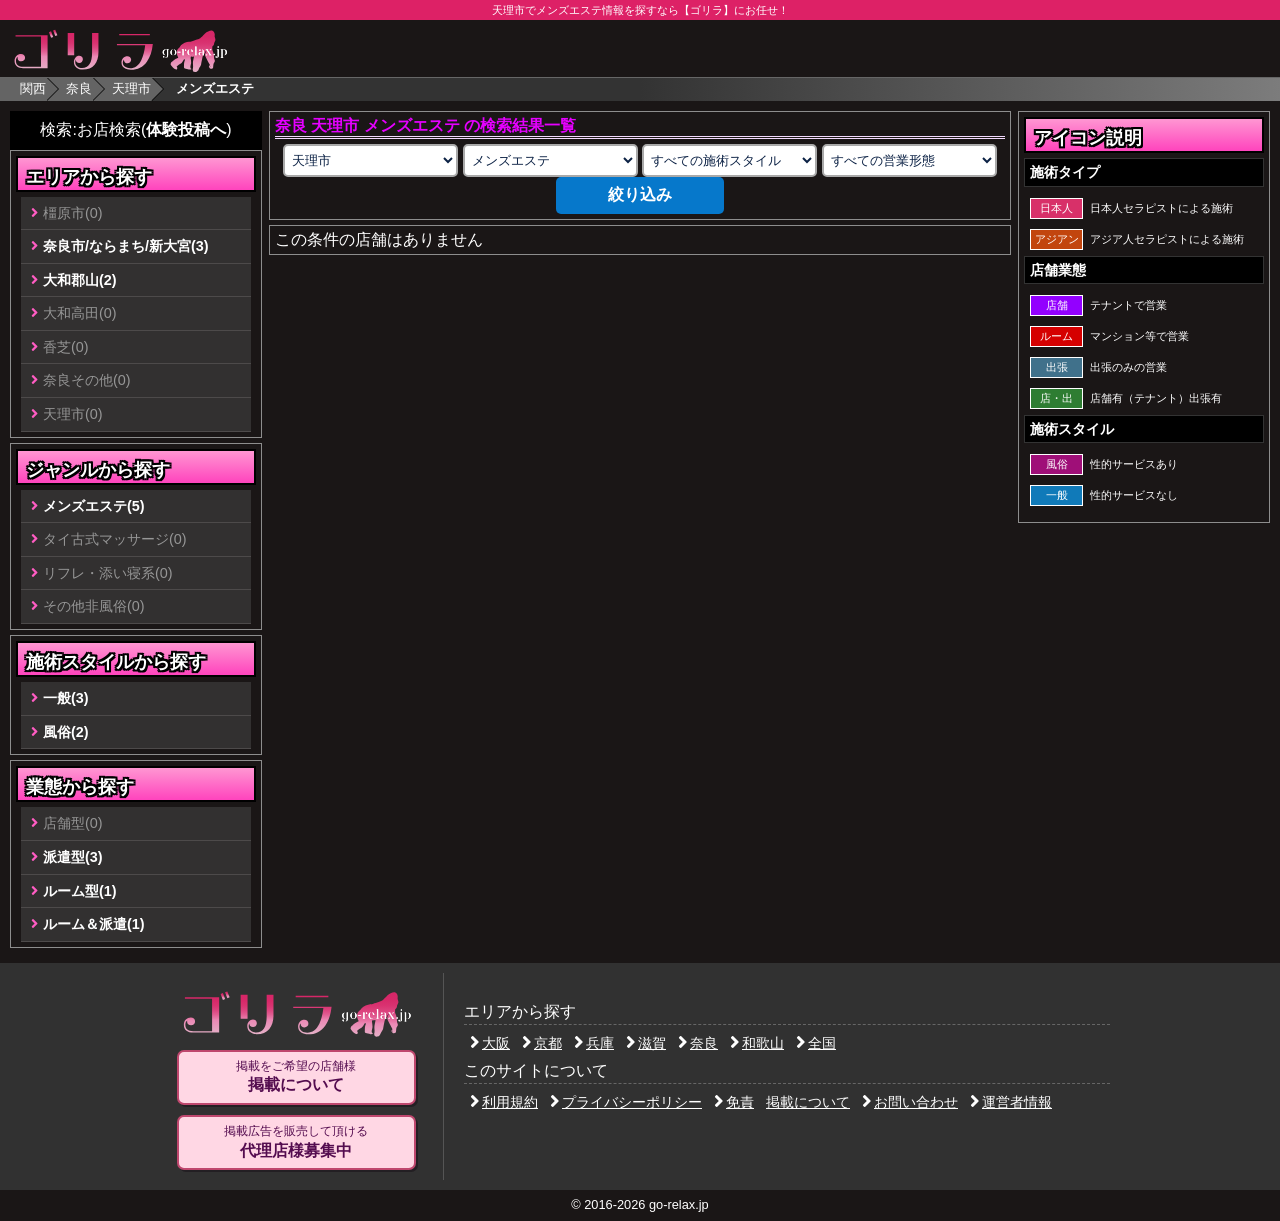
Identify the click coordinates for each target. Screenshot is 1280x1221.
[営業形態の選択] (909, 160)
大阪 (490, 1043)
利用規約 (504, 1102)
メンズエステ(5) (94, 506)
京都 (542, 1043)
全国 (816, 1043)
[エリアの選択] (370, 160)
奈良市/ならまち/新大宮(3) (126, 246)
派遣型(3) (73, 857)
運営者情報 (1011, 1102)
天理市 (131, 88)
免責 (734, 1102)
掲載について (808, 1102)
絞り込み (640, 194)
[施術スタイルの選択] (729, 160)
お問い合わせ (910, 1102)
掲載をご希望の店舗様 (296, 1077)
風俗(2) (66, 732)
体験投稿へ (186, 129)
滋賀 (646, 1043)
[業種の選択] (550, 160)
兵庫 (594, 1043)
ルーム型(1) (80, 891)
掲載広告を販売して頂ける (296, 1142)
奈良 (79, 88)
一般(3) (66, 698)
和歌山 (757, 1043)
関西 (33, 88)
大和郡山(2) (80, 280)
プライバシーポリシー (626, 1102)
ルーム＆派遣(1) (94, 924)
